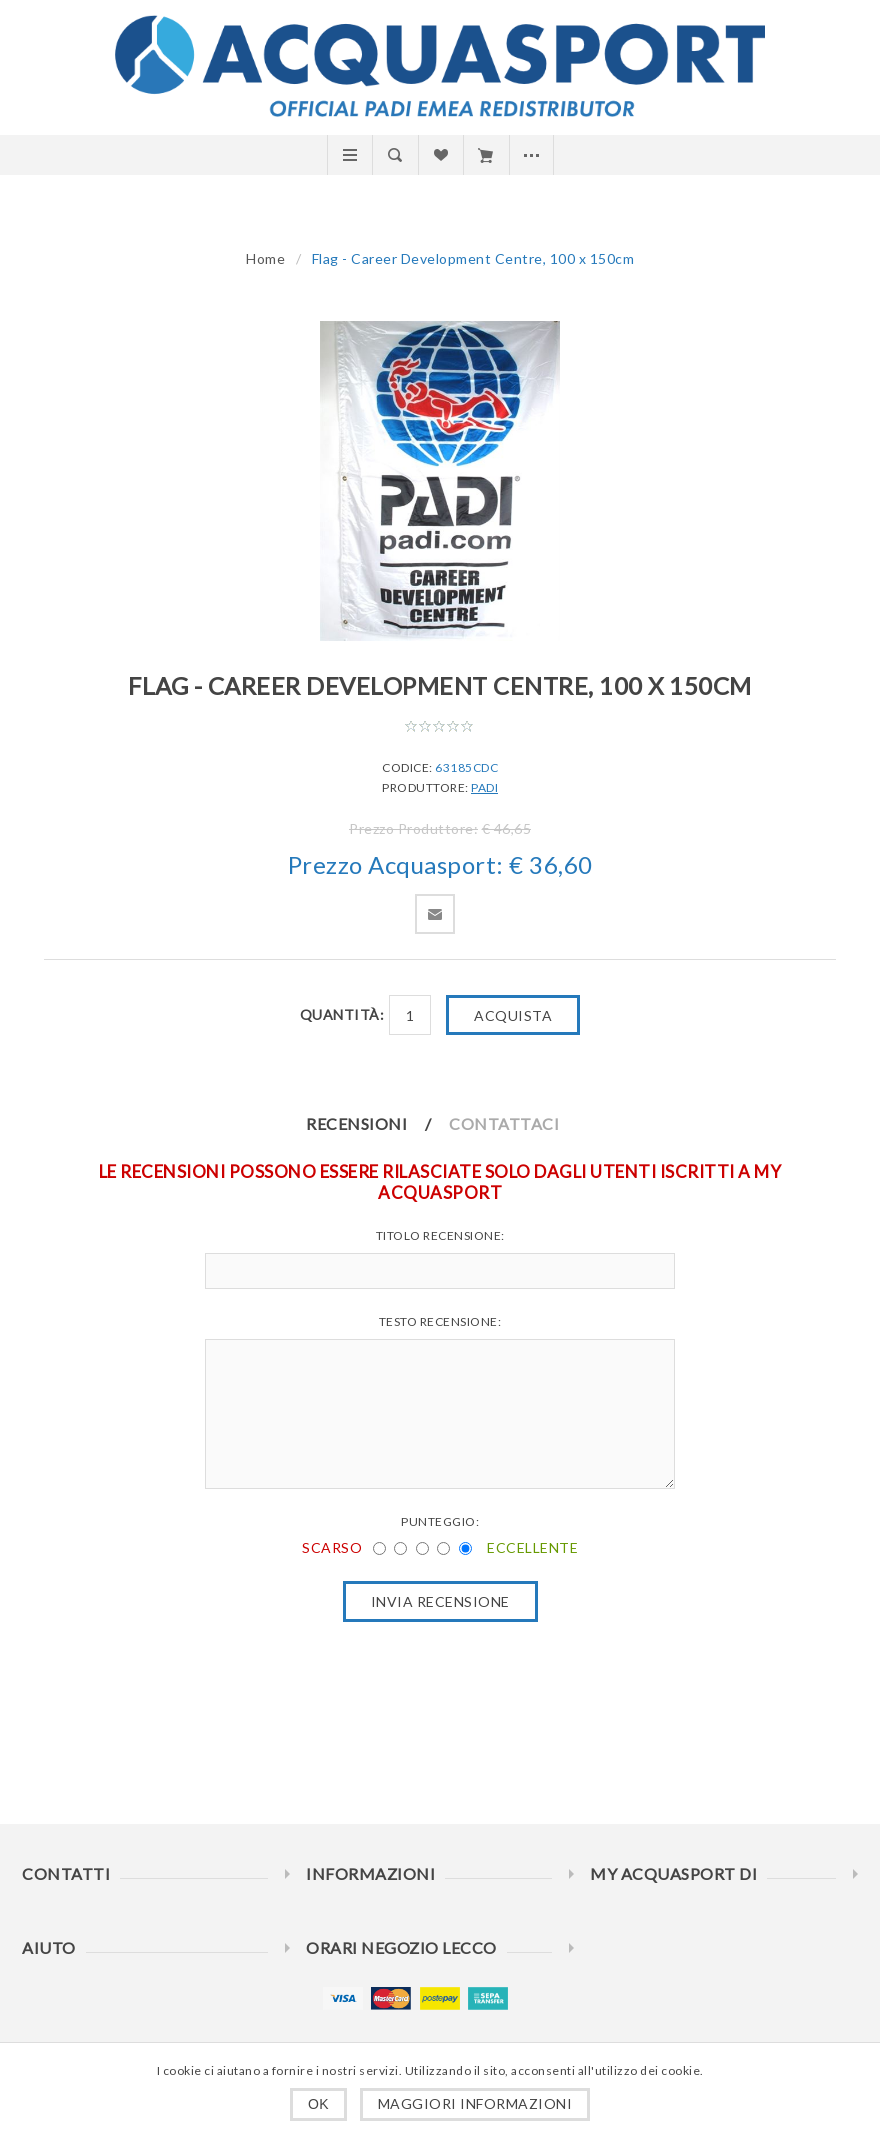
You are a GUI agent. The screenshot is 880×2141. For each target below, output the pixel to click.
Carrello (485, 155)
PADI (484, 787)
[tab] (376, 1123)
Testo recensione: (440, 1321)
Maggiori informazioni (475, 2103)
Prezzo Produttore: (413, 828)
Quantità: (342, 1014)
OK (318, 2104)
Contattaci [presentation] (504, 1123)
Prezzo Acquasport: (396, 864)
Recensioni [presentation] (356, 1123)
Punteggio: (440, 1521)
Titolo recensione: (440, 1235)
